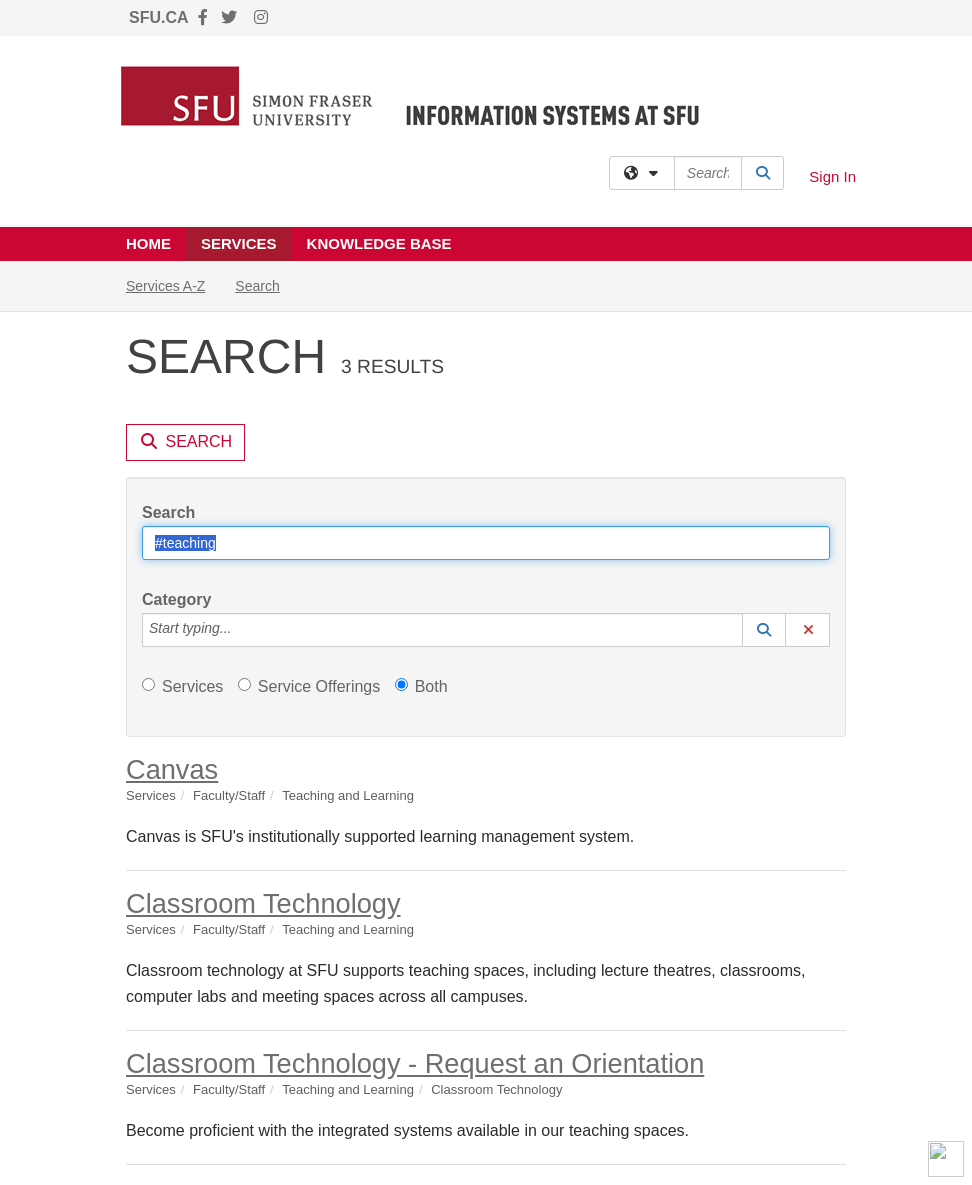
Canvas (172, 769)
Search (264, 284)
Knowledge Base (379, 243)
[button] (764, 630)
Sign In (832, 176)
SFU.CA (159, 17)
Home (148, 243)
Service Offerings (309, 686)
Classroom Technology (263, 903)
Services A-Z (165, 286)
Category (176, 599)
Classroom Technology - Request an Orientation (415, 1063)
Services (239, 243)
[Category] (242, 630)
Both (421, 686)
